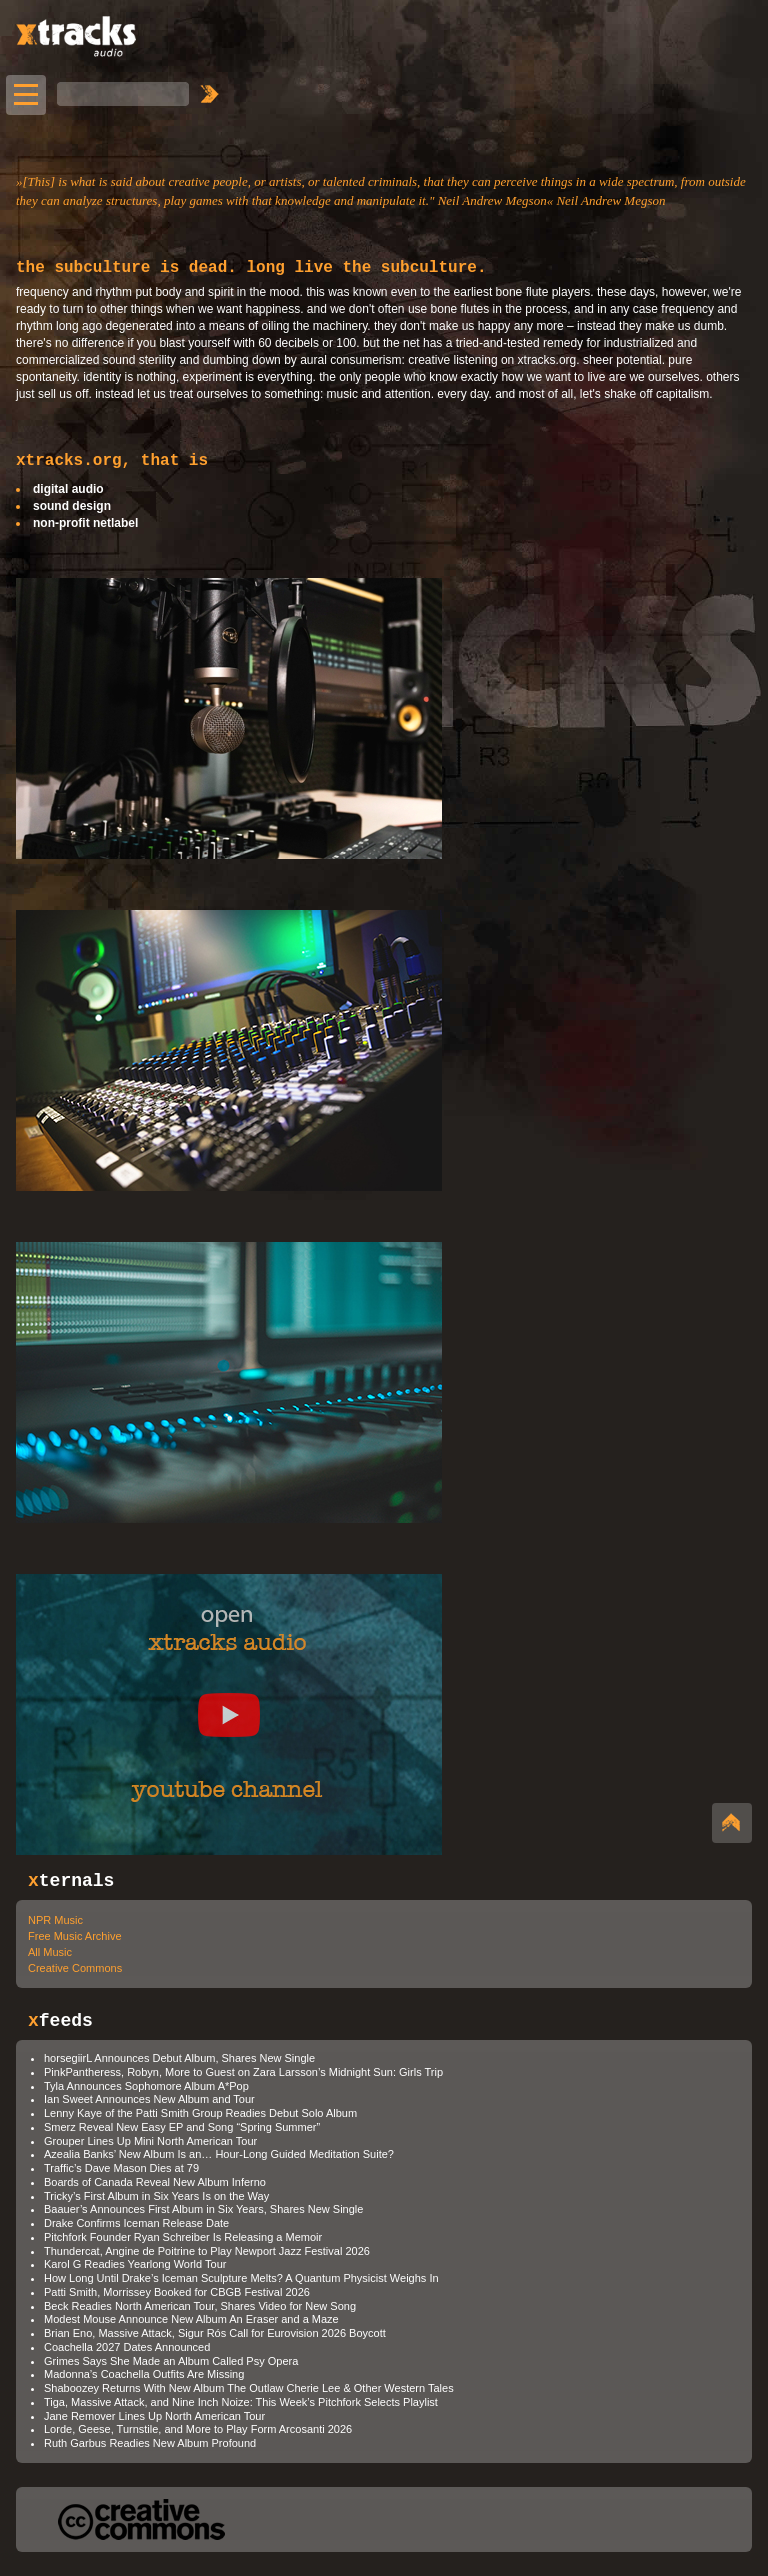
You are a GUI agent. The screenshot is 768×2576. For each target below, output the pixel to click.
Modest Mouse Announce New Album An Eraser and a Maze (191, 2319)
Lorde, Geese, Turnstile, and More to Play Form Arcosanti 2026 (198, 2429)
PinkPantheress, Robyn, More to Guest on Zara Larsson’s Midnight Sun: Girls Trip (243, 2072)
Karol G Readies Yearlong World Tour (135, 2264)
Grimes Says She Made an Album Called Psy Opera (171, 2361)
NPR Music (55, 1920)
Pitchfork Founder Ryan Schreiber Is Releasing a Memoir (183, 2237)
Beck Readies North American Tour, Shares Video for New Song (200, 2306)
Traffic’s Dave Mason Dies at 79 (121, 2168)
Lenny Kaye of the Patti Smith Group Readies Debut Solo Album (200, 2113)
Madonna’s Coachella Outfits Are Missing (144, 2374)
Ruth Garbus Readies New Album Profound (150, 2443)
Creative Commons (75, 1968)
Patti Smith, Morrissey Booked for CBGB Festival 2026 (177, 2292)
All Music (50, 1952)
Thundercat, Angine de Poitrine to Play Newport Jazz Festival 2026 (207, 2251)
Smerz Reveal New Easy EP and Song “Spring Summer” (182, 2127)
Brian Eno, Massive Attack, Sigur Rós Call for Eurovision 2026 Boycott (215, 2333)
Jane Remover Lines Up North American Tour (154, 2416)
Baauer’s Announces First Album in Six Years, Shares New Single (203, 2209)
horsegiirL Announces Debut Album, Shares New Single (179, 2058)
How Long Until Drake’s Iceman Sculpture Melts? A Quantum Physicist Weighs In (241, 2278)
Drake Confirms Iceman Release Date (136, 2223)
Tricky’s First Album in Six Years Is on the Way (156, 2196)
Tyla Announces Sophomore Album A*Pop (146, 2086)
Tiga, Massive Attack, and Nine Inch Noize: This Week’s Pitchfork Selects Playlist (241, 2402)
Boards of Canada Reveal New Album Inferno (155, 2182)
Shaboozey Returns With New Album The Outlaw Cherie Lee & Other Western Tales (249, 2388)
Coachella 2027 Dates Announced (127, 2347)
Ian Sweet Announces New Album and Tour (149, 2099)
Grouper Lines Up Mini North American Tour (150, 2141)
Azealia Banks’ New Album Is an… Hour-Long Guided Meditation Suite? (219, 2154)
